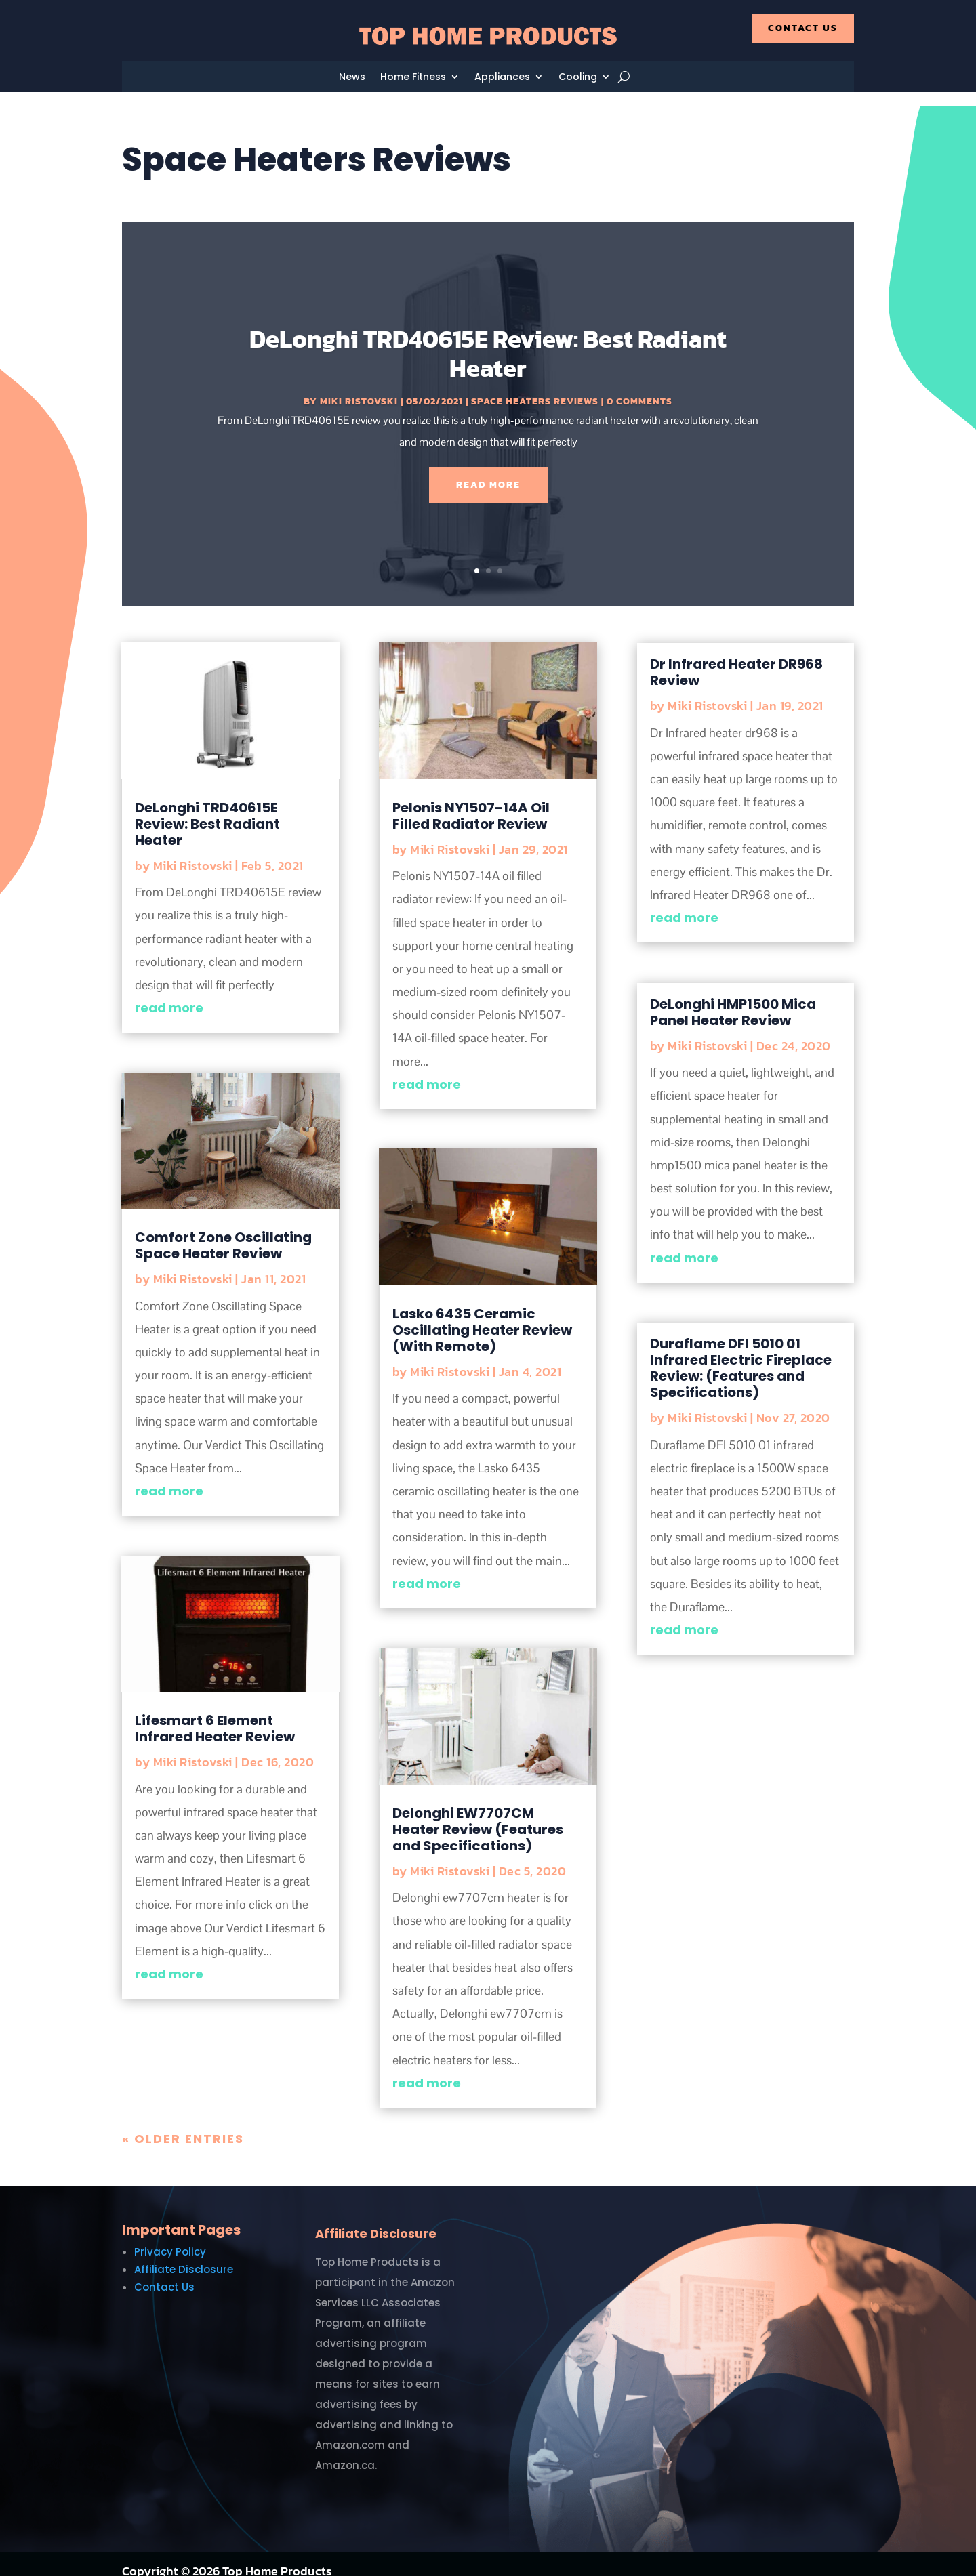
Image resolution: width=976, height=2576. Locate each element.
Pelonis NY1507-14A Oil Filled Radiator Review (471, 802)
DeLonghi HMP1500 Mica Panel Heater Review (733, 998)
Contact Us (803, 28)
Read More (488, 471)
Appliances (502, 77)
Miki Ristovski (359, 388)
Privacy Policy (170, 2238)
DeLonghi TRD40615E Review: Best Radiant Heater (488, 340)
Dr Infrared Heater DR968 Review (736, 658)
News (352, 77)
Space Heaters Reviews (534, 388)
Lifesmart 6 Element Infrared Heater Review (215, 1714)
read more (169, 994)
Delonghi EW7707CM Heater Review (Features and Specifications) (477, 1816)
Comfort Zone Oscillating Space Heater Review (223, 1231)
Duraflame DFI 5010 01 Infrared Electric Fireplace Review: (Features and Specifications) (741, 1354)
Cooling (577, 77)
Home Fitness (413, 77)
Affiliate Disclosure (183, 2256)
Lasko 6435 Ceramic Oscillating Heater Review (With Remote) (482, 1316)
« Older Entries (183, 2125)
